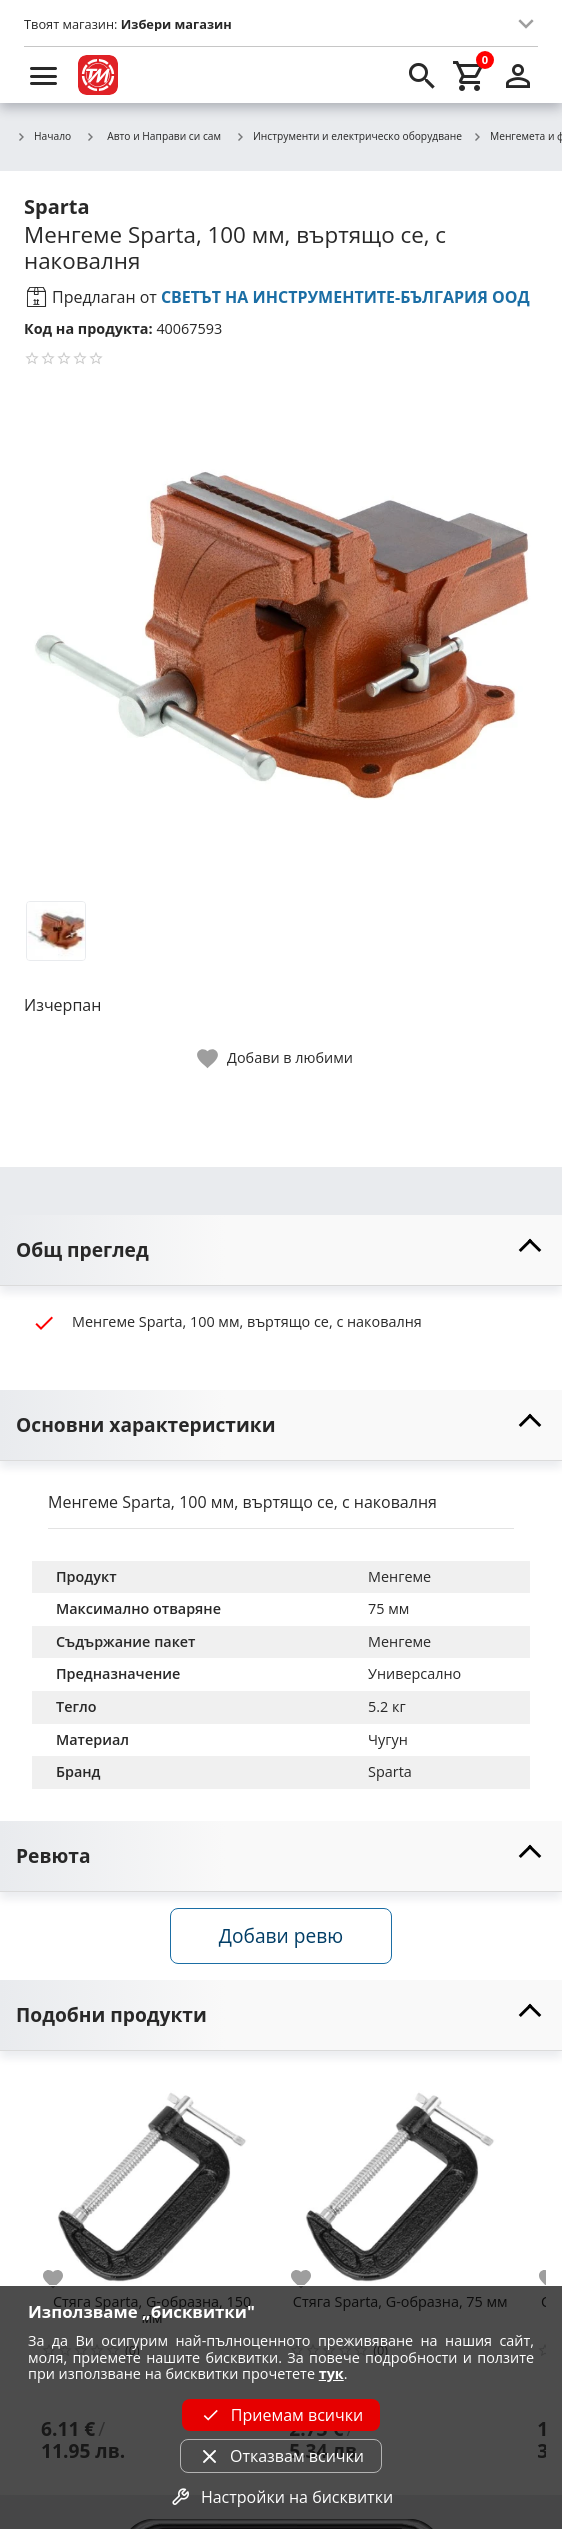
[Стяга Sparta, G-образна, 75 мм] (400, 2179)
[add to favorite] (65, 2279)
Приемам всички (281, 2415)
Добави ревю (281, 1935)
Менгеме (399, 1576)
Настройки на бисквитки (281, 2497)
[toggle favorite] (276, 1058)
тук (331, 2373)
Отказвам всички (281, 2456)
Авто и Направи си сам (153, 136)
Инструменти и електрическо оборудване (348, 137)
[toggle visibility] (281, 1250)
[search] (422, 75)
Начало (43, 137)
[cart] (470, 75)
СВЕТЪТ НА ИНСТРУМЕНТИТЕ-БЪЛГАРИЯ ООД (345, 297)
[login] (518, 75)
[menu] (44, 75)
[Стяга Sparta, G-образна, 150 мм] (152, 2179)
